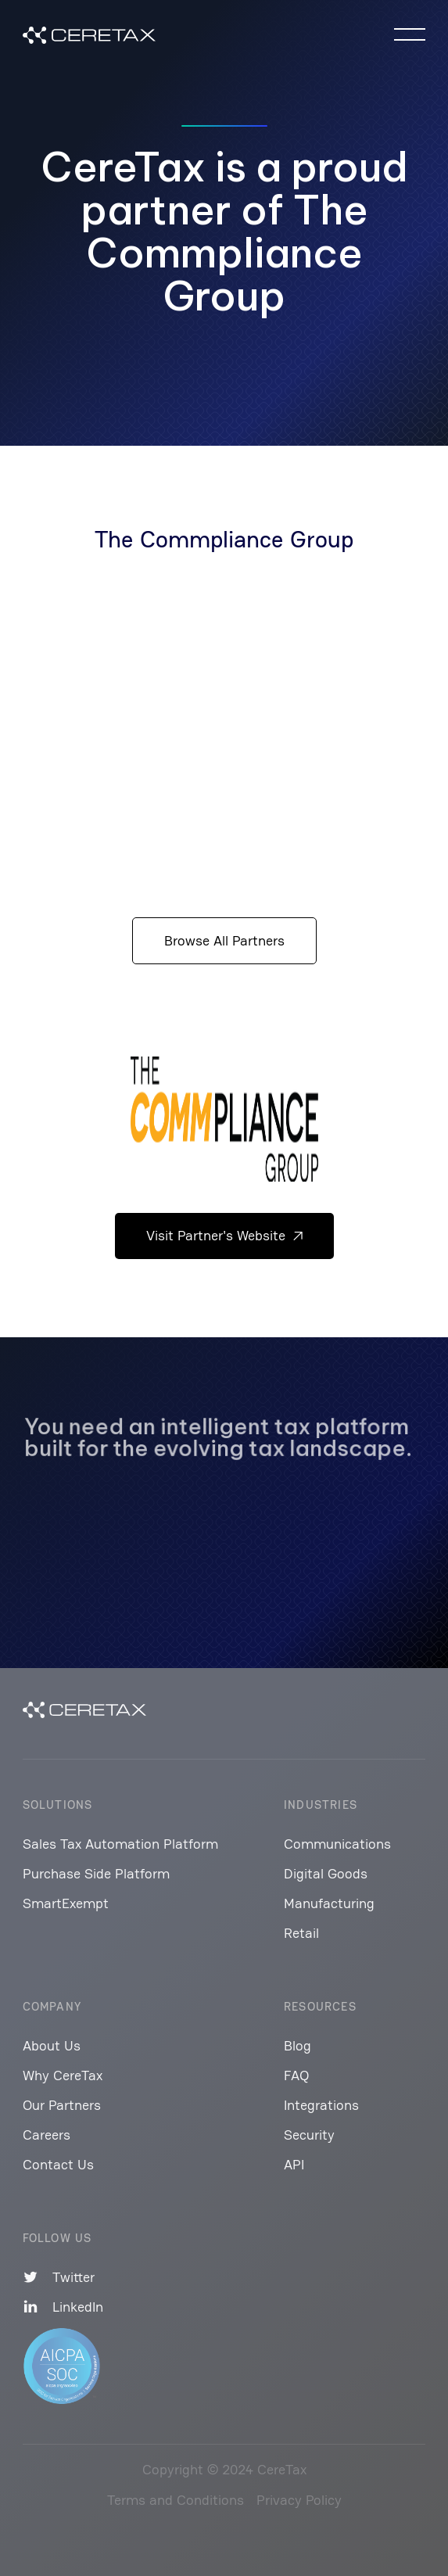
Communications (337, 1844)
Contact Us (58, 2164)
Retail (301, 1933)
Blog (297, 2045)
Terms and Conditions (175, 2500)
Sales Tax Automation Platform (120, 1844)
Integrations (321, 2105)
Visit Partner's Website (224, 1235)
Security (309, 2135)
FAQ (296, 2075)
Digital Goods (325, 1873)
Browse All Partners (224, 940)
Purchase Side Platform (96, 1873)
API (294, 2164)
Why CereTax (62, 2075)
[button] (409, 34)
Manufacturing (329, 1903)
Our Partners (62, 2105)
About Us (52, 2045)
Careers (46, 2135)
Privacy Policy (299, 2500)
